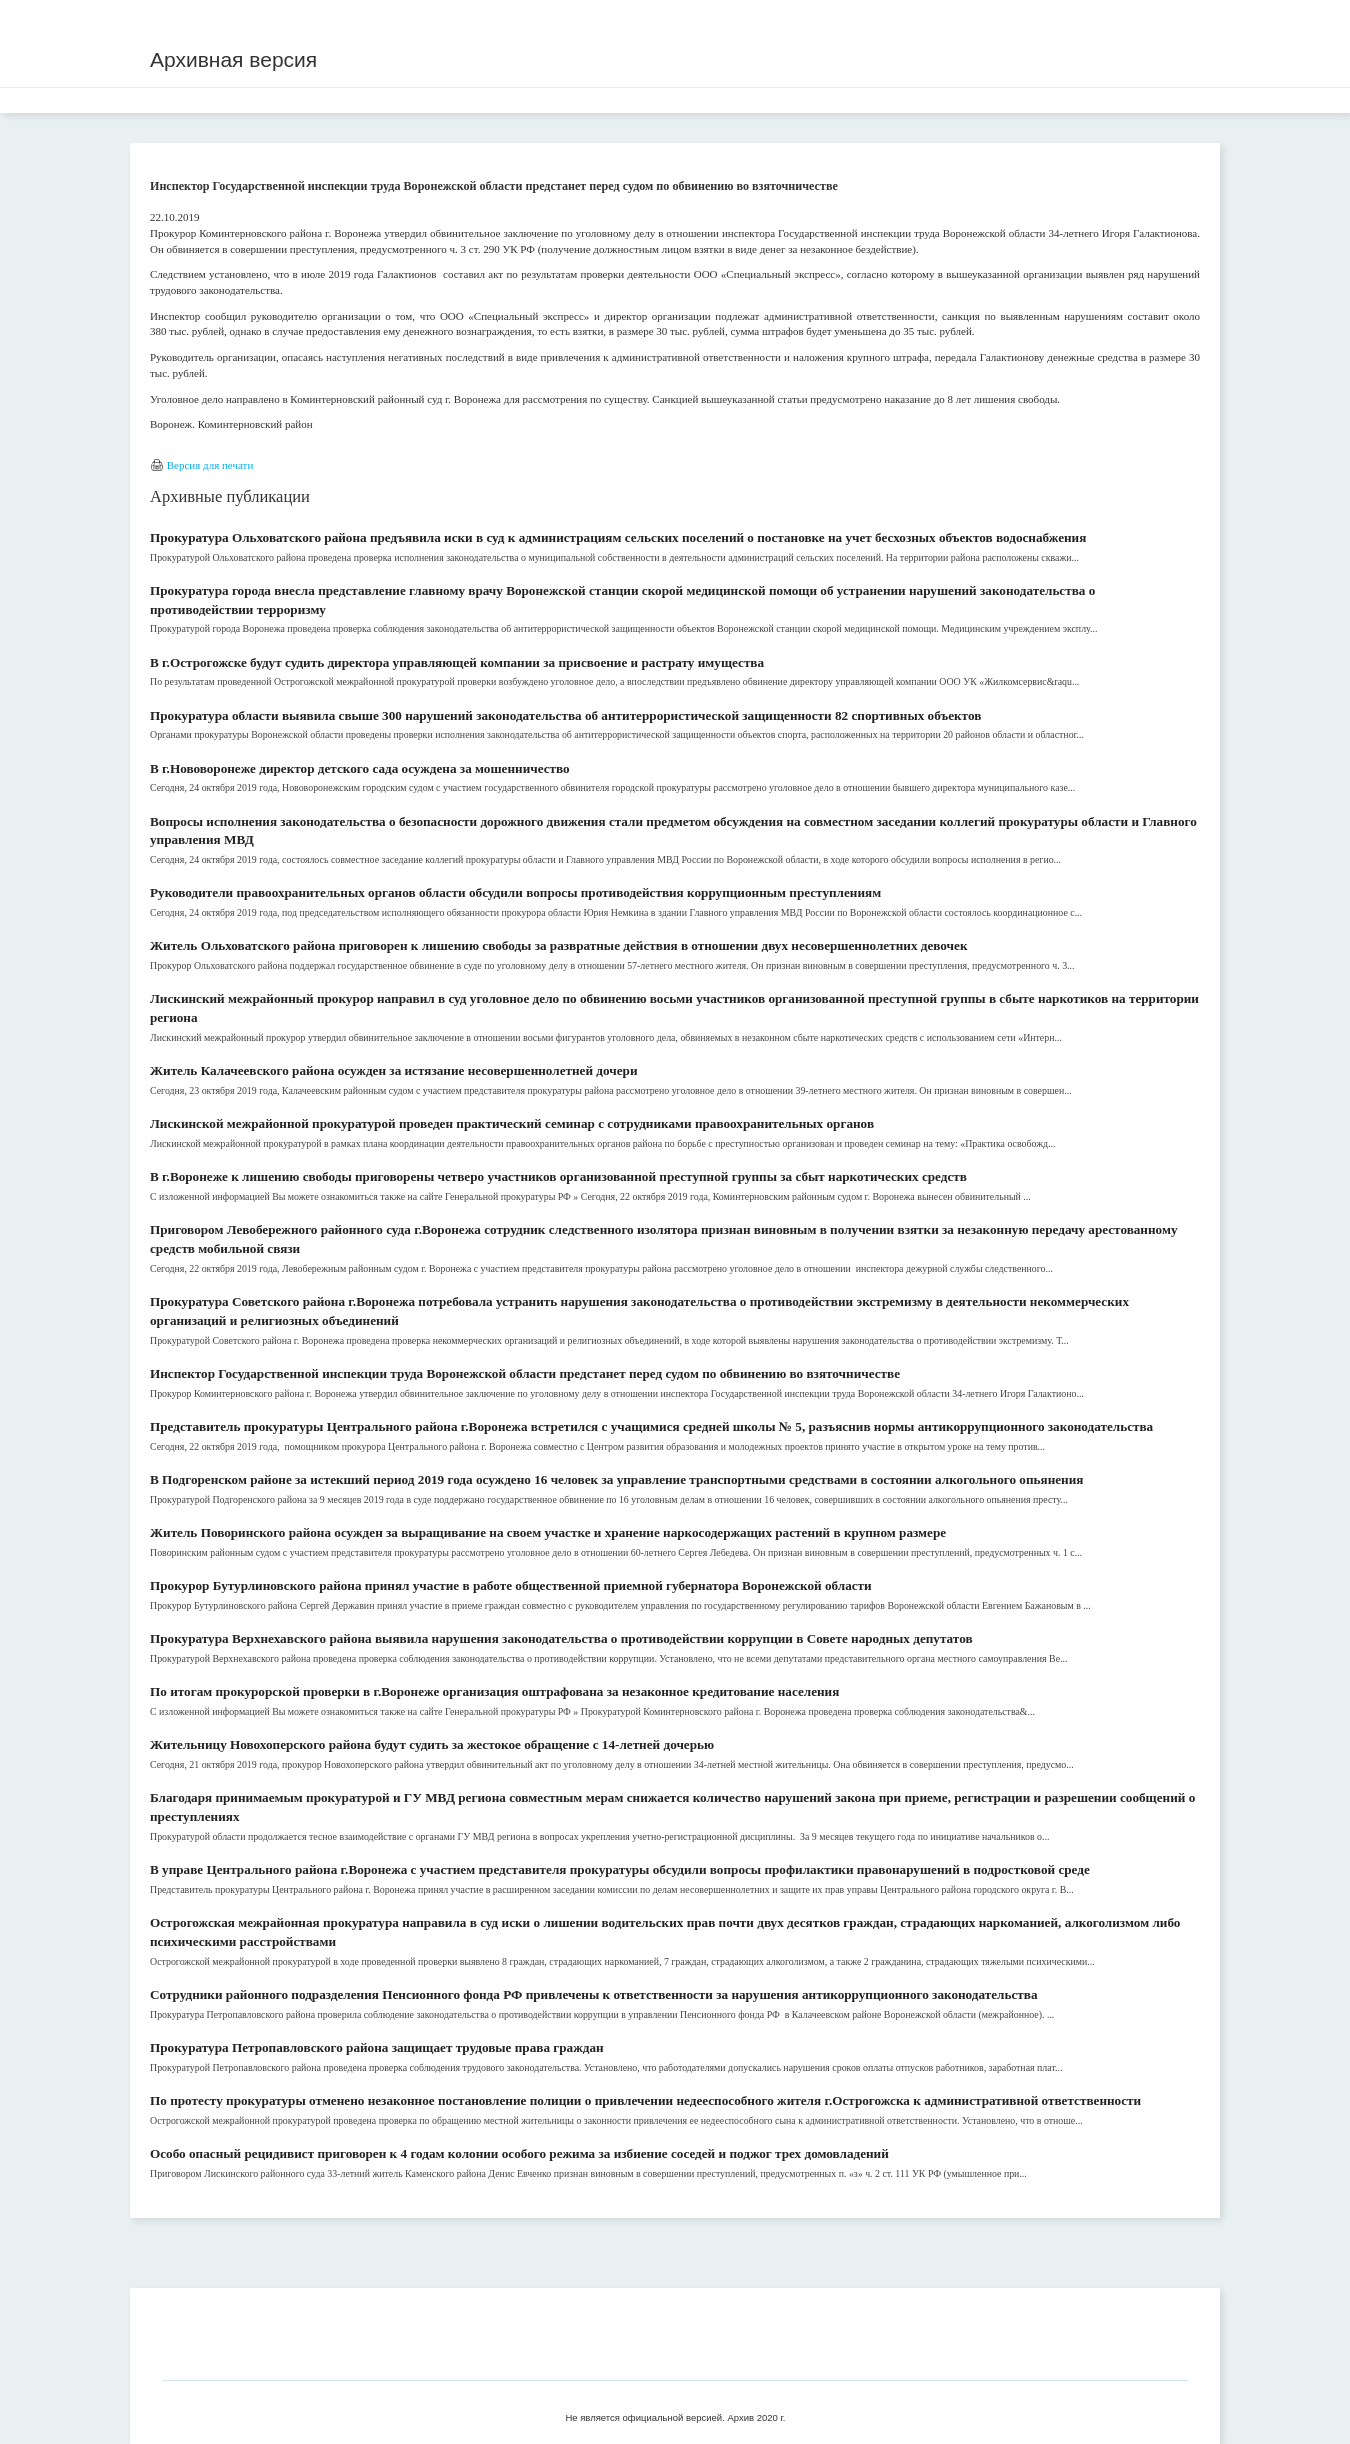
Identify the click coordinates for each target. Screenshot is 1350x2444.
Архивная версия (233, 59)
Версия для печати (210, 465)
